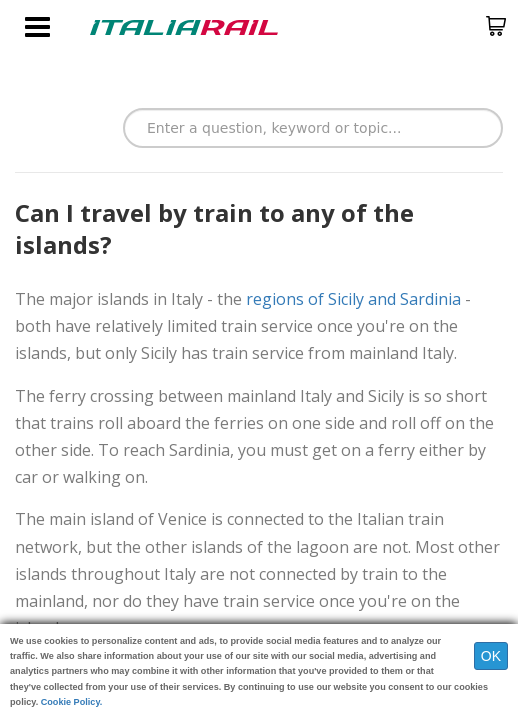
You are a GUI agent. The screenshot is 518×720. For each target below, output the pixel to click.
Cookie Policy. (72, 702)
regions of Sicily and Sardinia (353, 299)
